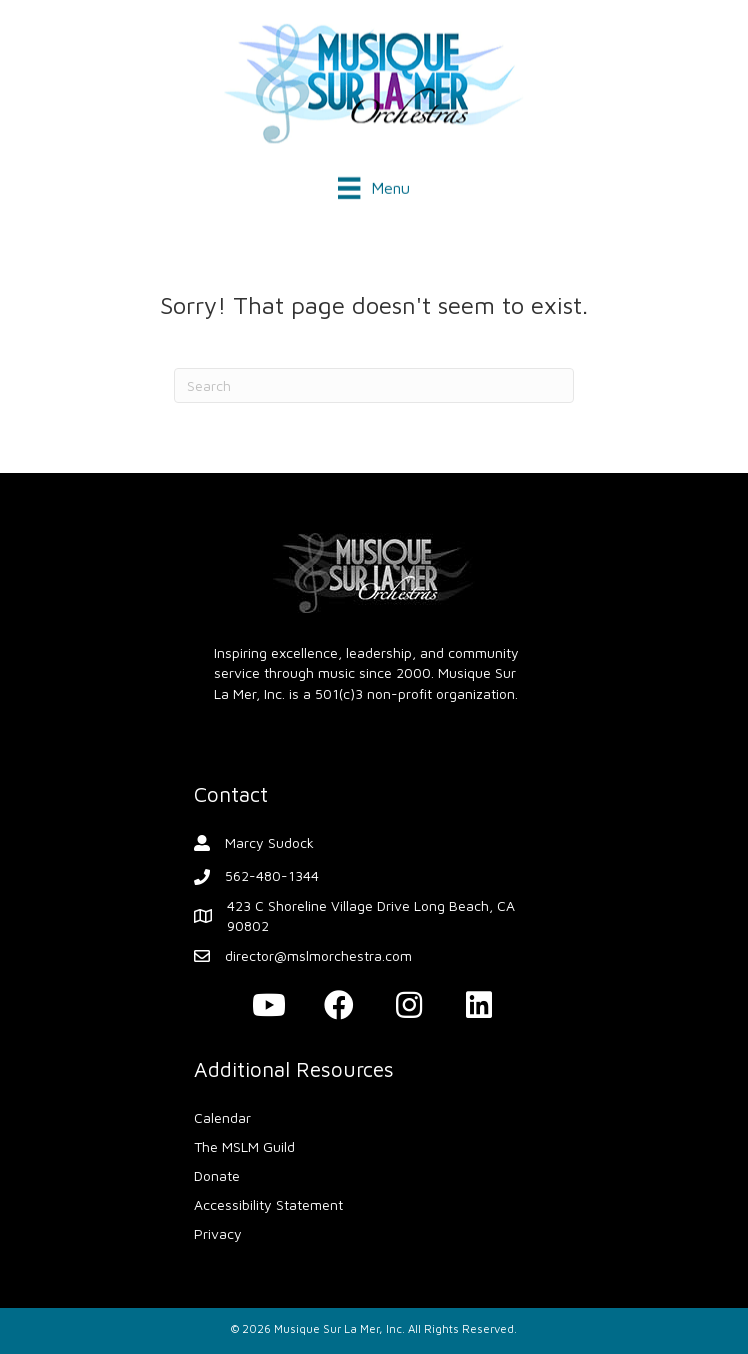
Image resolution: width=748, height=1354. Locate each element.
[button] (269, 1005)
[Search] (374, 385)
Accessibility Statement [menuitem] (268, 1204)
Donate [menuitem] (217, 1175)
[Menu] (373, 186)
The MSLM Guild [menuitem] (244, 1146)
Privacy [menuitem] (218, 1233)
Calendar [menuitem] (222, 1117)
